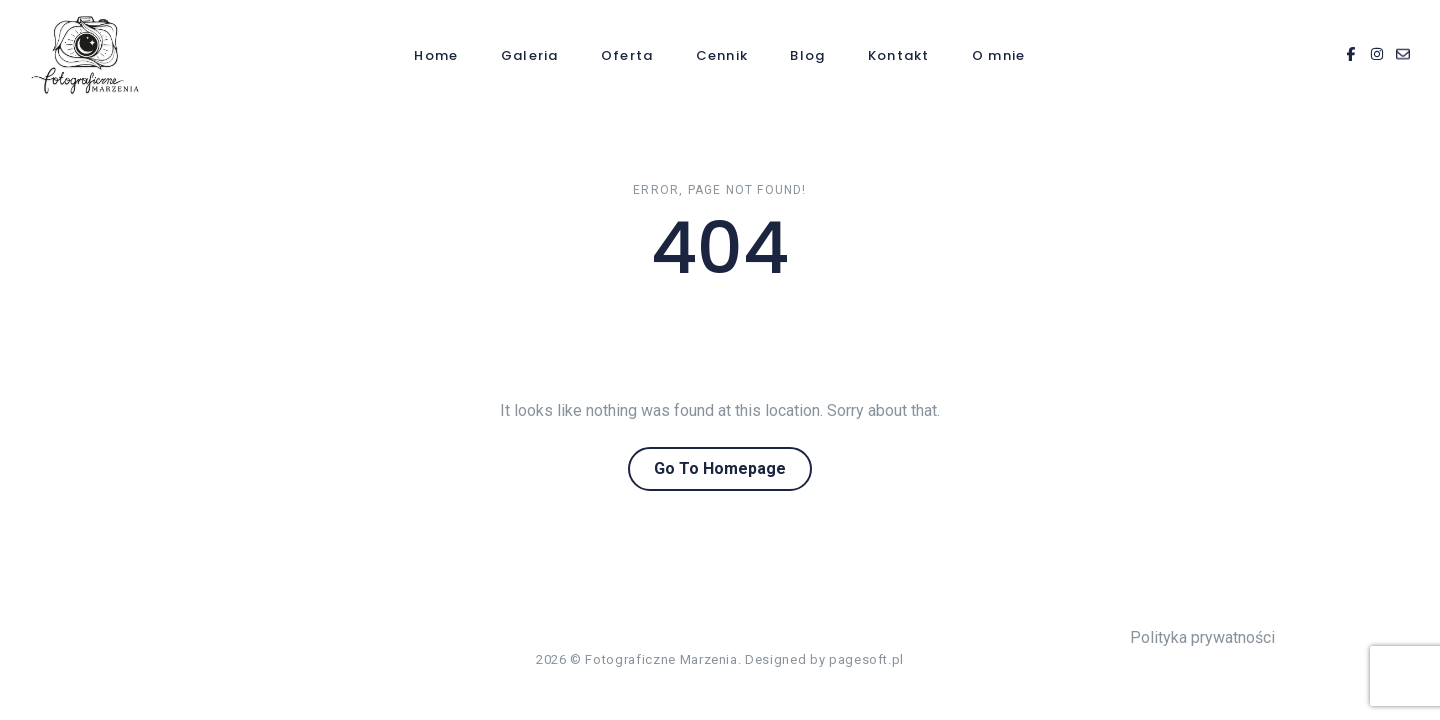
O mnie (999, 55)
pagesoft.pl (866, 659)
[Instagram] (1377, 55)
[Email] (1403, 55)
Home (436, 55)
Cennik (722, 55)
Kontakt (899, 55)
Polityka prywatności (1202, 637)
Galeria (530, 55)
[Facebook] (1351, 55)
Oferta (627, 55)
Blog (807, 55)
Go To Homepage (720, 468)
